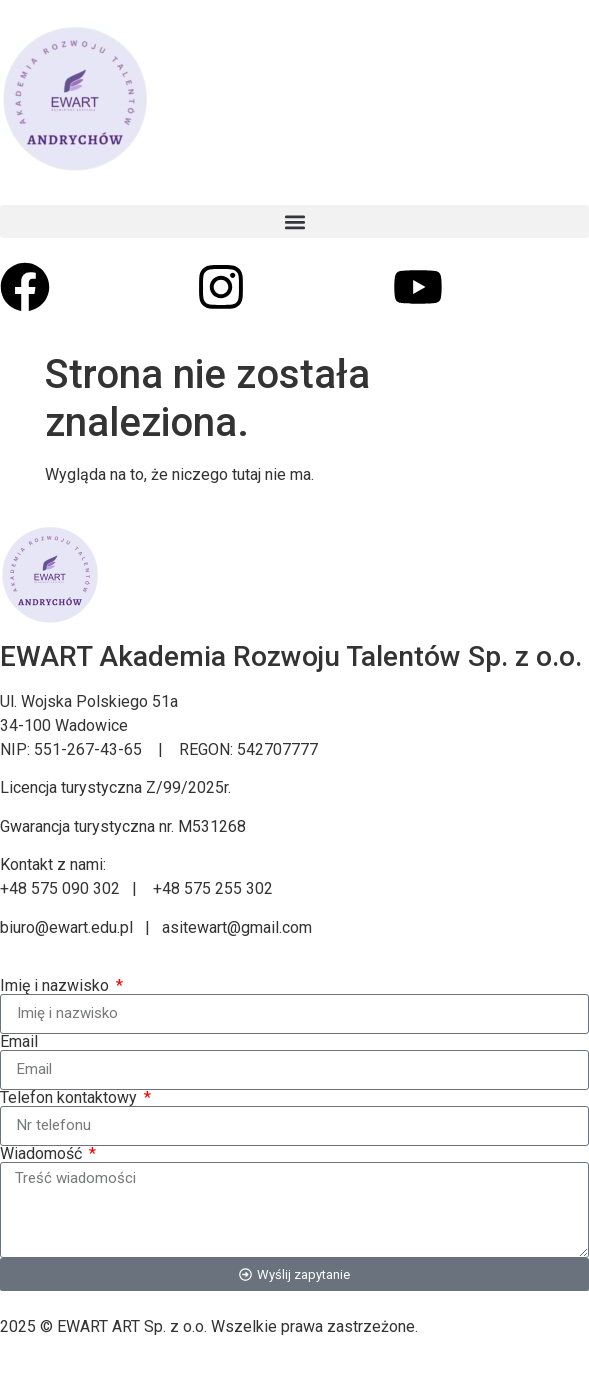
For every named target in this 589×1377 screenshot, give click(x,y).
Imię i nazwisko (56, 986)
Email (19, 1042)
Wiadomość (43, 1154)
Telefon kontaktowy (70, 1098)
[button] (294, 221)
